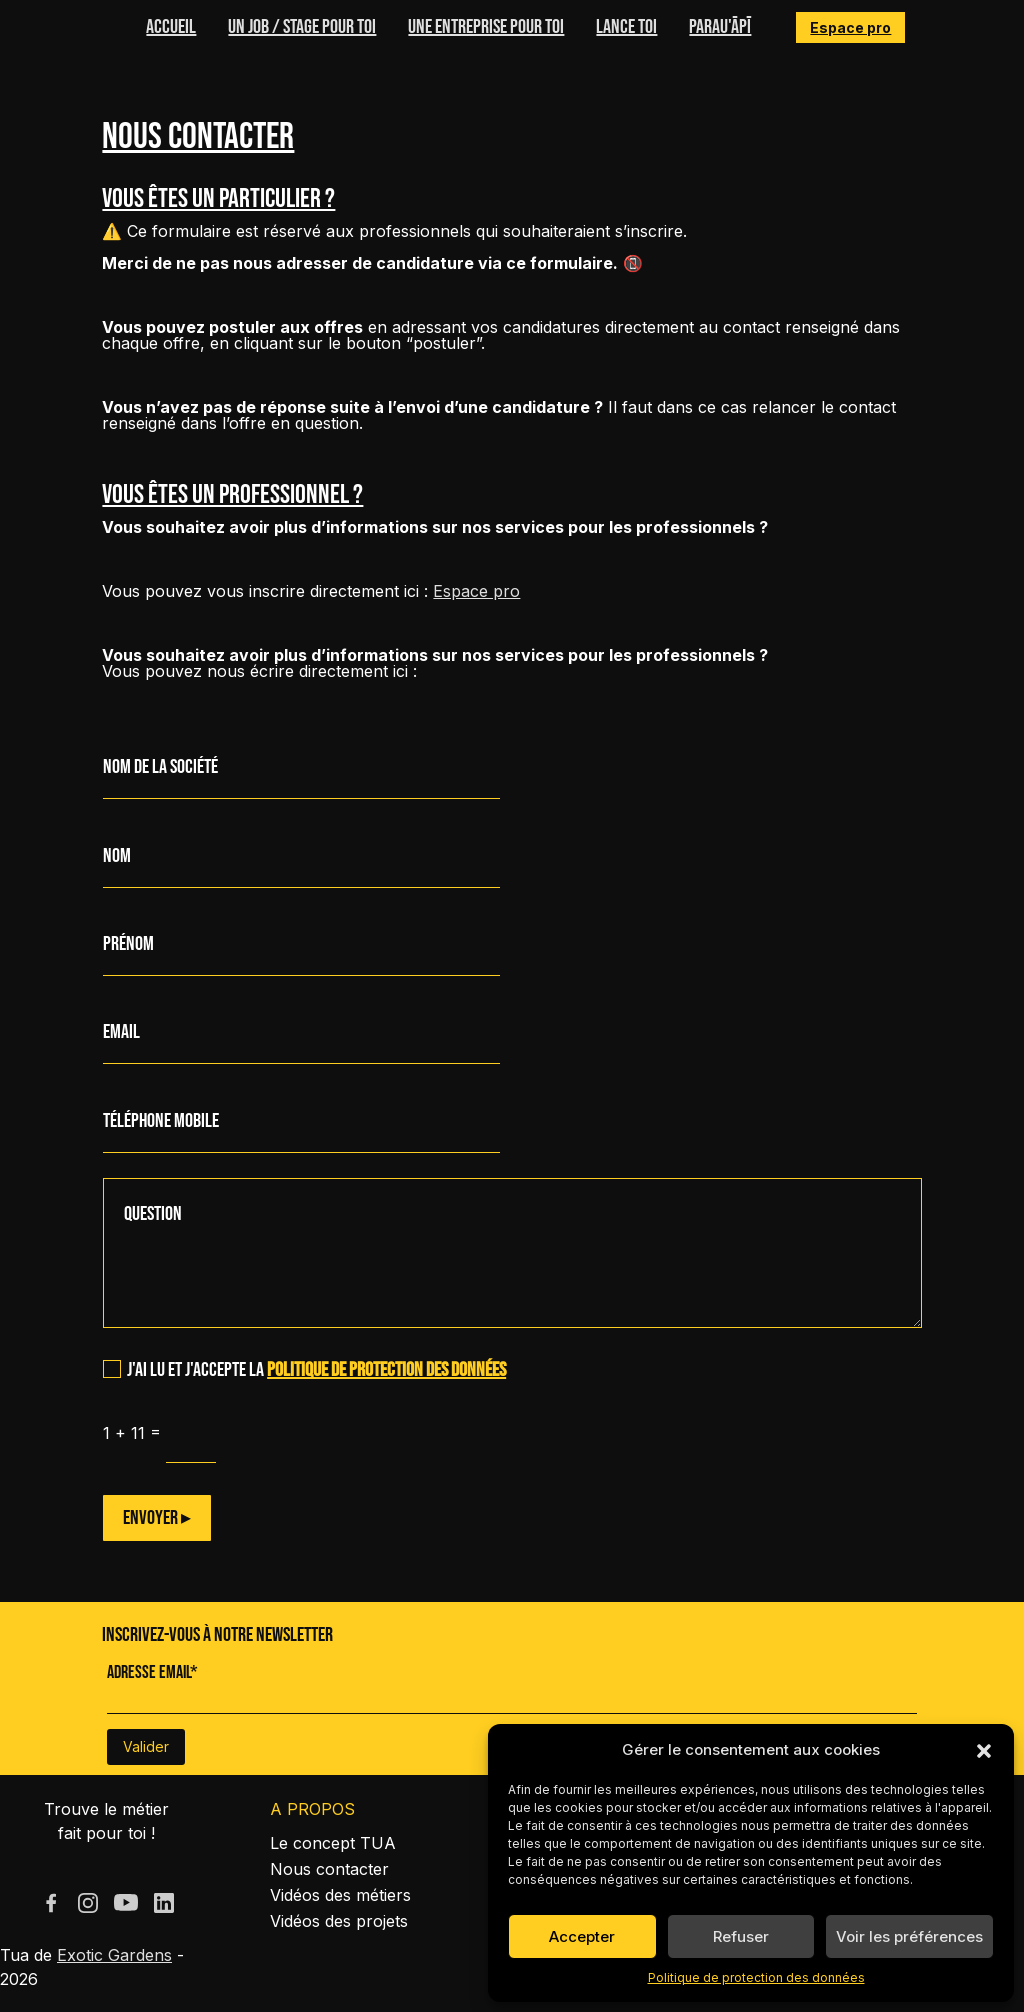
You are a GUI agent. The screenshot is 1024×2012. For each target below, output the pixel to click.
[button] (984, 1750)
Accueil (171, 27)
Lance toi (626, 27)
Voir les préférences (909, 1936)
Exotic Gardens (114, 1955)
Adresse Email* (152, 1672)
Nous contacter (329, 1869)
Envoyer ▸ (157, 1518)
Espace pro (850, 27)
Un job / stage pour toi (302, 27)
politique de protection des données (386, 1370)
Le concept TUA (333, 1843)
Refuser (741, 1936)
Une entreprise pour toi (486, 27)
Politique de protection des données (756, 1977)
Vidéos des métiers (340, 1895)
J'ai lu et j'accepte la (304, 1370)
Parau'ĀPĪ (720, 27)
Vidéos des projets (339, 1921)
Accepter (582, 1936)
